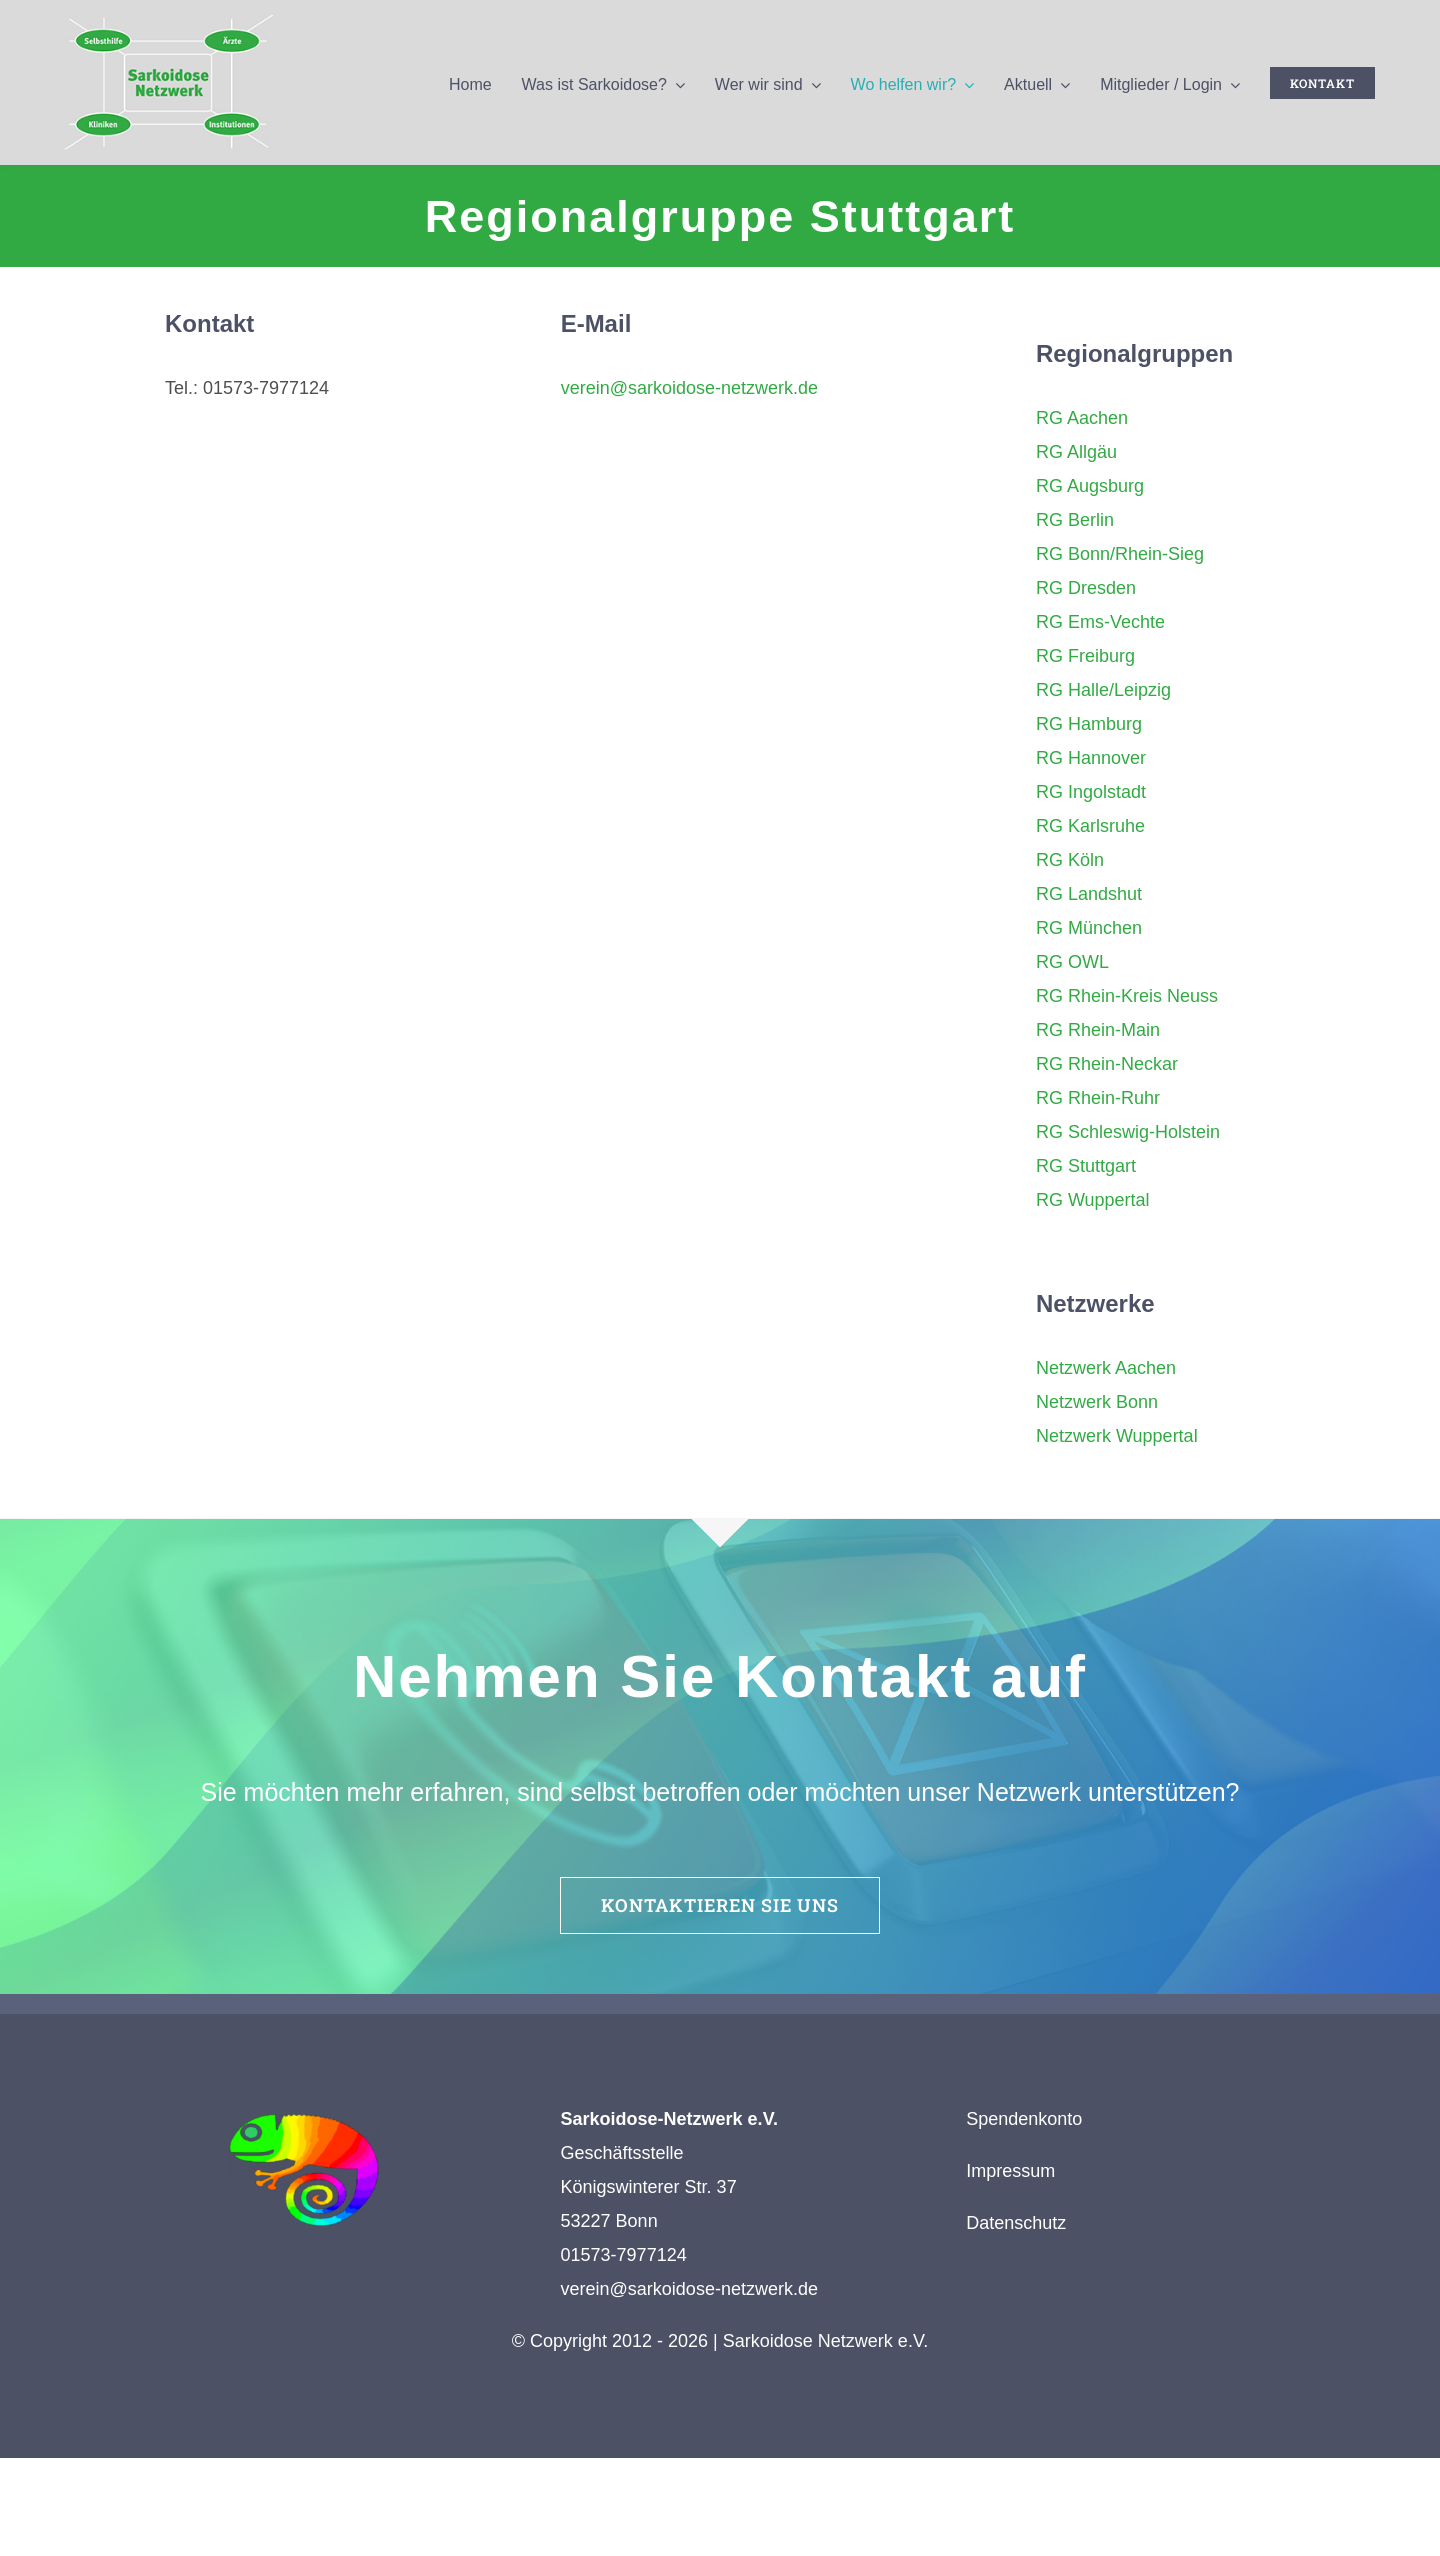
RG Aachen (1082, 418)
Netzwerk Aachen (1106, 1368)
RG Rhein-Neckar (1107, 1064)
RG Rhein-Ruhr (1098, 1098)
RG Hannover (1091, 758)
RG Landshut (1089, 894)
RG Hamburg (1089, 724)
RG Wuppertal (1093, 1200)
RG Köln (1070, 860)
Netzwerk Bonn (1097, 1402)
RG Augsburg (1090, 486)
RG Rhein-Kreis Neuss (1127, 996)
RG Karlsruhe (1090, 826)
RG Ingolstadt (1091, 792)
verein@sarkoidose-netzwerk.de (689, 388)
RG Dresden (1086, 588)
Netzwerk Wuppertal (1117, 1436)
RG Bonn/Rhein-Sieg (1120, 554)
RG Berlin (1075, 520)
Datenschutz (1016, 2223)
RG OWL (1072, 962)
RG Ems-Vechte (1100, 622)
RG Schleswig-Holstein (1128, 1132)
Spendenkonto (1024, 2119)
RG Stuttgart (1086, 1166)
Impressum (1010, 2171)
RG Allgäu (1076, 452)
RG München (1089, 928)
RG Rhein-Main (1098, 1030)
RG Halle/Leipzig (1103, 690)
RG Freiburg (1085, 656)
